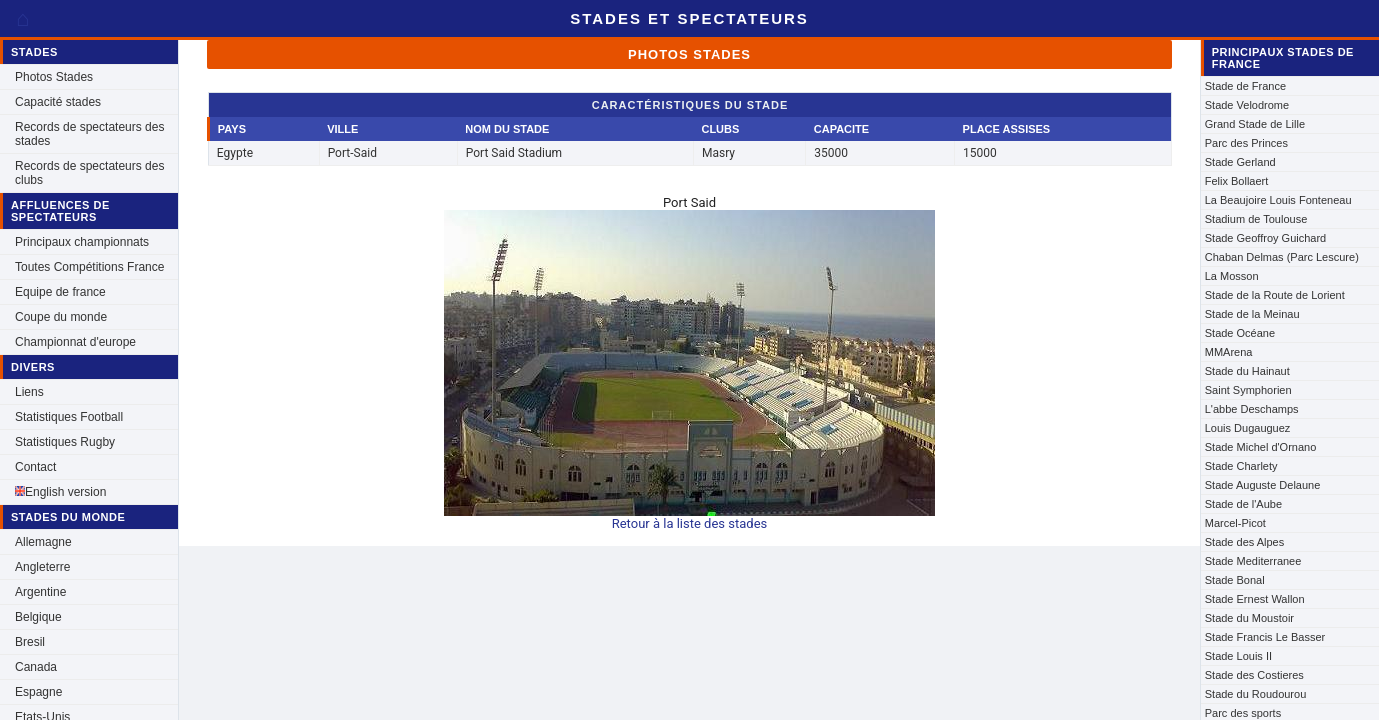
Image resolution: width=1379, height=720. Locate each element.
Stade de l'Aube (1243, 504)
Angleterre (42, 567)
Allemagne (43, 542)
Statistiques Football (69, 417)
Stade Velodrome (1247, 105)
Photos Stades (54, 77)
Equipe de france (60, 292)
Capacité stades (58, 102)
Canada (36, 667)
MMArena (1229, 352)
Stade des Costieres (1254, 675)
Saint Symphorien (1248, 390)
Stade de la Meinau (1252, 314)
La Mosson (1232, 276)
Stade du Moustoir (1249, 618)
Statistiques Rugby (65, 442)
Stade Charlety (1241, 466)
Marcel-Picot (1235, 523)
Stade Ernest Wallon (1255, 599)
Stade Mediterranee (1253, 561)
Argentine (40, 592)
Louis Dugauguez (1248, 428)
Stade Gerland (1240, 162)
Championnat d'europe (75, 342)
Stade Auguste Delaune (1263, 485)
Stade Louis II (1238, 656)
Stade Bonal (1235, 580)
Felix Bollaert (1237, 181)
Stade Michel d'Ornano (1261, 447)
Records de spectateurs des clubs (89, 173)
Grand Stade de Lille (1255, 124)
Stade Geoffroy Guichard (1265, 238)
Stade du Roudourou (1256, 694)
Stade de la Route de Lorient (1275, 295)
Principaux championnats (82, 242)
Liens (29, 392)
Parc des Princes (1246, 143)
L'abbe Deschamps (1252, 409)
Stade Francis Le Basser (1265, 637)
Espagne (38, 692)
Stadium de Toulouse (1256, 219)
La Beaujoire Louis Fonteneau (1278, 200)
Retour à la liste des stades (690, 523)
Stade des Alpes (1245, 542)
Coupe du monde (61, 317)
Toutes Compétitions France (89, 267)
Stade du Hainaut (1247, 371)
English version (60, 492)
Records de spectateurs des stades (89, 134)
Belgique (38, 617)
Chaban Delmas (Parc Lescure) (1282, 257)
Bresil (30, 642)
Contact (35, 467)
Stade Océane (1240, 333)
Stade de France (1245, 86)
